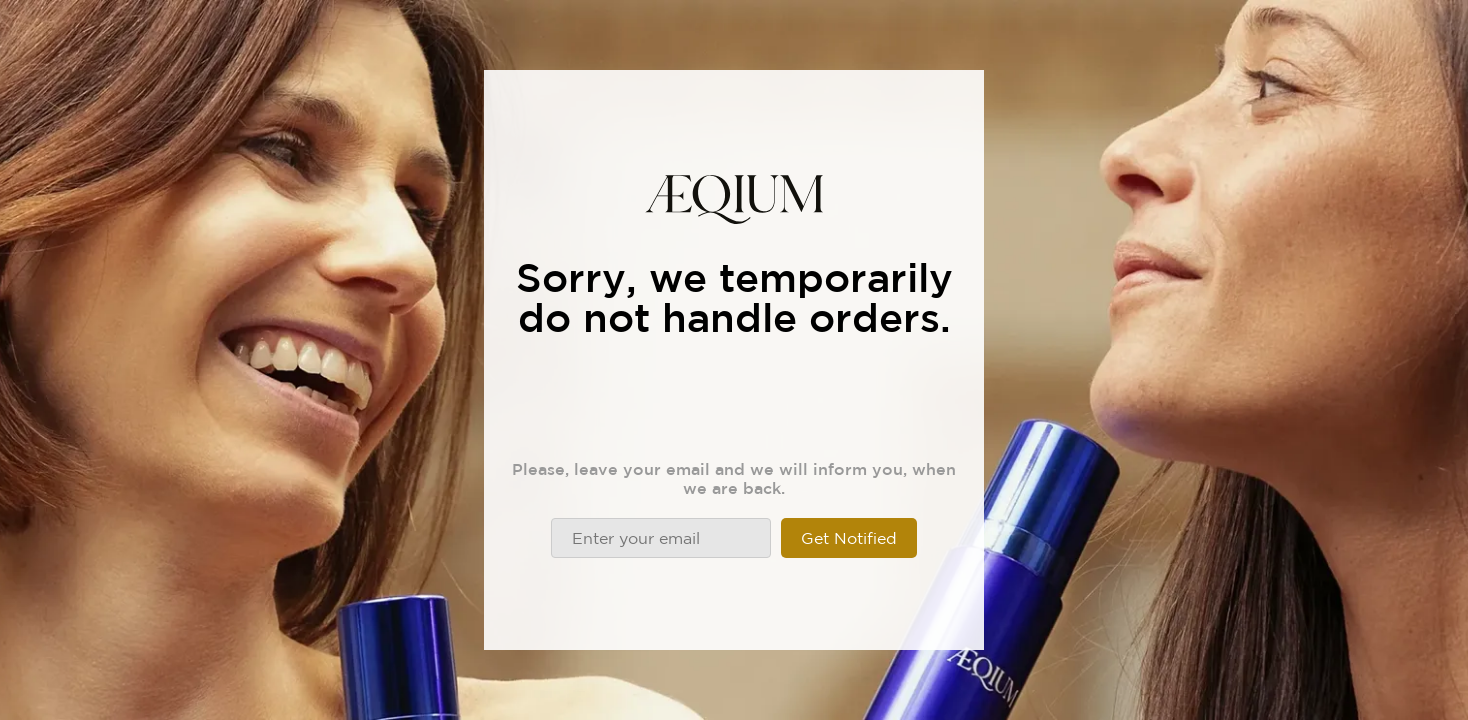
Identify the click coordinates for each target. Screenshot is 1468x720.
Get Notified (849, 538)
